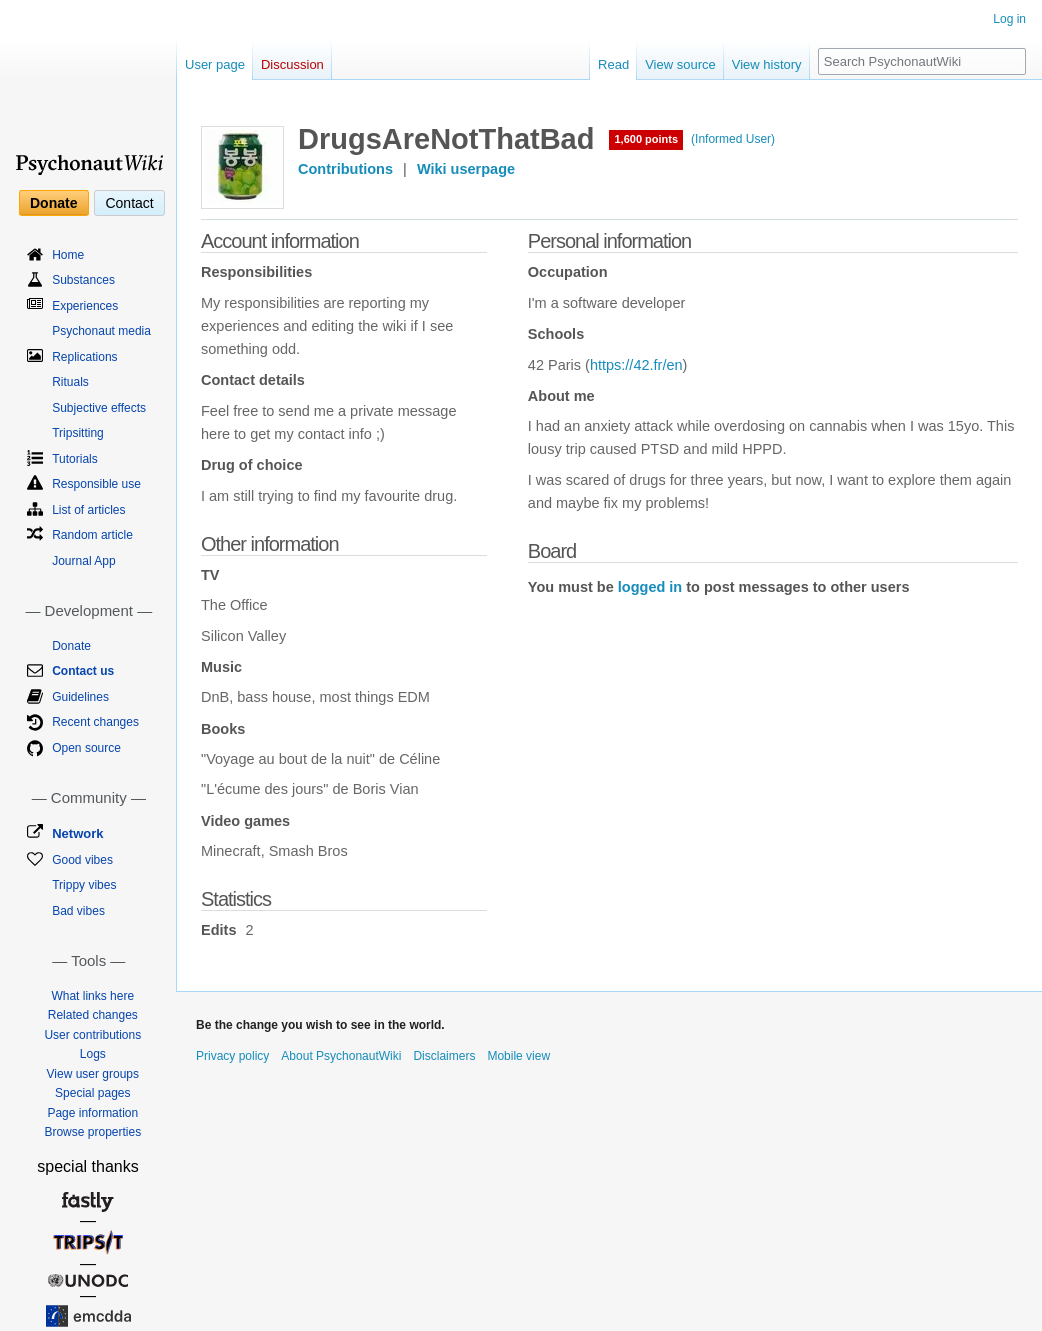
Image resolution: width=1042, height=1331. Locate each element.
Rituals (70, 382)
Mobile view (518, 1056)
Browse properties (92, 1132)
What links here (92, 996)
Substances (83, 280)
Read (613, 64)
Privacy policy (232, 1056)
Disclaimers (444, 1056)
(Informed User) (733, 139)
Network (77, 833)
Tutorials (75, 459)
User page (215, 64)
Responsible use (96, 484)
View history (767, 64)
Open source (86, 748)
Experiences (85, 306)
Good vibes (82, 860)
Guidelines (80, 697)
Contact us (83, 671)
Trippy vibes (84, 885)
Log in (1009, 19)
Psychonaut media (101, 331)
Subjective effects (99, 408)
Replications (84, 357)
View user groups (93, 1074)
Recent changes (95, 722)
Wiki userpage (466, 169)
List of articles (88, 510)
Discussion (292, 64)
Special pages (92, 1093)
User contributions (92, 1035)
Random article (92, 535)
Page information (92, 1113)
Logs (93, 1054)
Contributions (345, 169)
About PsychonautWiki (341, 1056)
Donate (53, 203)
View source (680, 64)
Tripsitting (78, 433)
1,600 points (646, 139)
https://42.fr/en (636, 365)
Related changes (93, 1015)
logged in (650, 587)
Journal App (83, 561)
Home (68, 255)
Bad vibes (78, 911)
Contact (129, 203)
